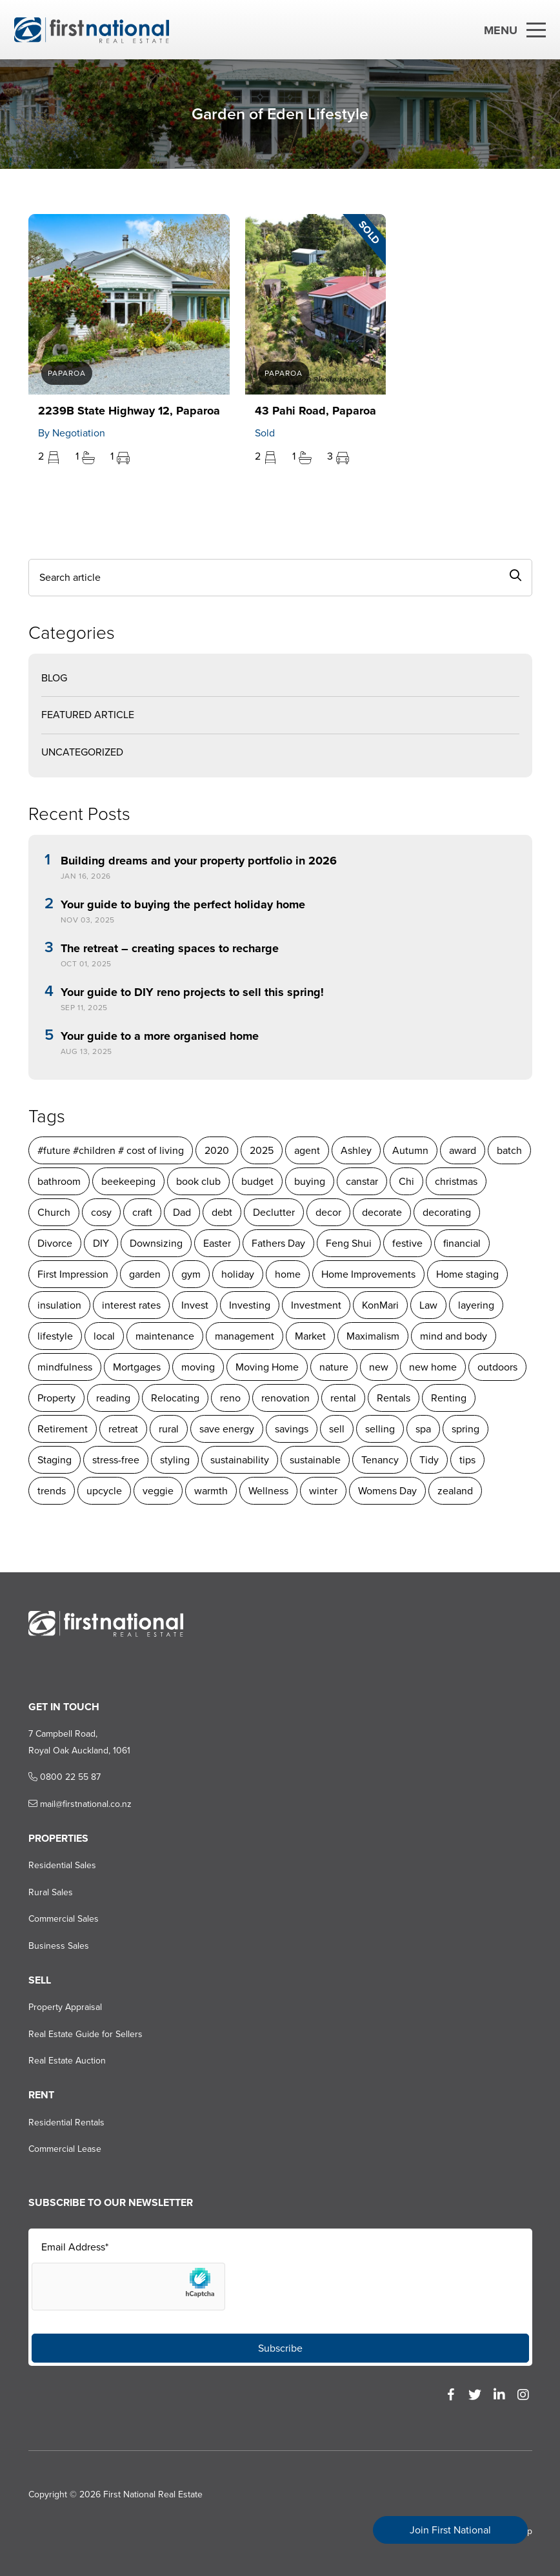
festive (407, 1243)
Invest (194, 1305)
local (103, 1336)
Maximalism (372, 1336)
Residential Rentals (66, 2122)
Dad (181, 1212)
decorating (446, 1212)
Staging (54, 1459)
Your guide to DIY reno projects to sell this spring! (191, 993)
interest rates (130, 1305)
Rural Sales (50, 1892)
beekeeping (128, 1181)
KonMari (379, 1305)
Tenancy (379, 1459)
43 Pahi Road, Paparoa (314, 410)
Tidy (428, 1459)
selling (379, 1428)
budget (257, 1181)
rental (342, 1397)
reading (112, 1397)
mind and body (452, 1336)
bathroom (58, 1181)
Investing (249, 1305)
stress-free (115, 1459)
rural (168, 1428)
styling (174, 1459)
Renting (448, 1397)
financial (461, 1243)
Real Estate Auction (66, 2060)
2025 (261, 1150)
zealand (454, 1490)
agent (306, 1150)
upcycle (103, 1490)
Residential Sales (61, 1865)
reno (229, 1397)
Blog (53, 677)
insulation (59, 1305)
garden (144, 1274)
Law (428, 1305)
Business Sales (58, 1946)
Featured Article (87, 714)
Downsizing (155, 1243)
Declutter (273, 1212)
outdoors (497, 1367)
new (378, 1367)
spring (465, 1428)
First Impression (72, 1274)
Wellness (268, 1490)
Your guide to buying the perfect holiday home (182, 905)
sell (336, 1428)
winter (322, 1490)
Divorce (54, 1243)
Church (53, 1212)
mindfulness (64, 1367)
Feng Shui (348, 1243)
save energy (226, 1428)
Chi (406, 1181)
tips (467, 1459)
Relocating (174, 1397)
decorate (381, 1212)
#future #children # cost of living (110, 1150)
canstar (361, 1181)
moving (197, 1367)
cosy (100, 1212)
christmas (455, 1181)
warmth (210, 1490)
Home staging (466, 1274)
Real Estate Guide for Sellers (85, 2034)
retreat (122, 1428)
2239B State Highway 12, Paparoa (128, 410)
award (461, 1150)
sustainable (314, 1459)
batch (508, 1150)
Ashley (355, 1150)
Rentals (393, 1397)
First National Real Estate (152, 2494)
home (287, 1274)
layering (475, 1305)
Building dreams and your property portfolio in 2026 (198, 861)
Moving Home (266, 1367)
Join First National (450, 2529)
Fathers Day (278, 1243)
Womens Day (386, 1490)
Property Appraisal (64, 2007)
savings (291, 1428)
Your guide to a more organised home (159, 1036)
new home (432, 1367)
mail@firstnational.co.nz (79, 1804)
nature (333, 1367)
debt (221, 1212)
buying (309, 1181)
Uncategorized (82, 752)
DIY (100, 1243)
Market (309, 1336)
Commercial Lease (64, 2149)
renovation (285, 1397)
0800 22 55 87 (64, 1777)
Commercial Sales (63, 1919)
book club (197, 1181)
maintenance (164, 1336)
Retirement (62, 1428)
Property (56, 1397)
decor (328, 1212)
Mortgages (136, 1367)
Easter (216, 1243)
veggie (157, 1490)
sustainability (239, 1459)
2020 (216, 1150)
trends (51, 1490)
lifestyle (54, 1336)
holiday (237, 1274)
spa (422, 1428)
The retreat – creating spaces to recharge (169, 949)
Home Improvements (368, 1274)
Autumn (410, 1150)
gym (190, 1274)
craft (142, 1212)
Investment (315, 1305)
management (244, 1336)
